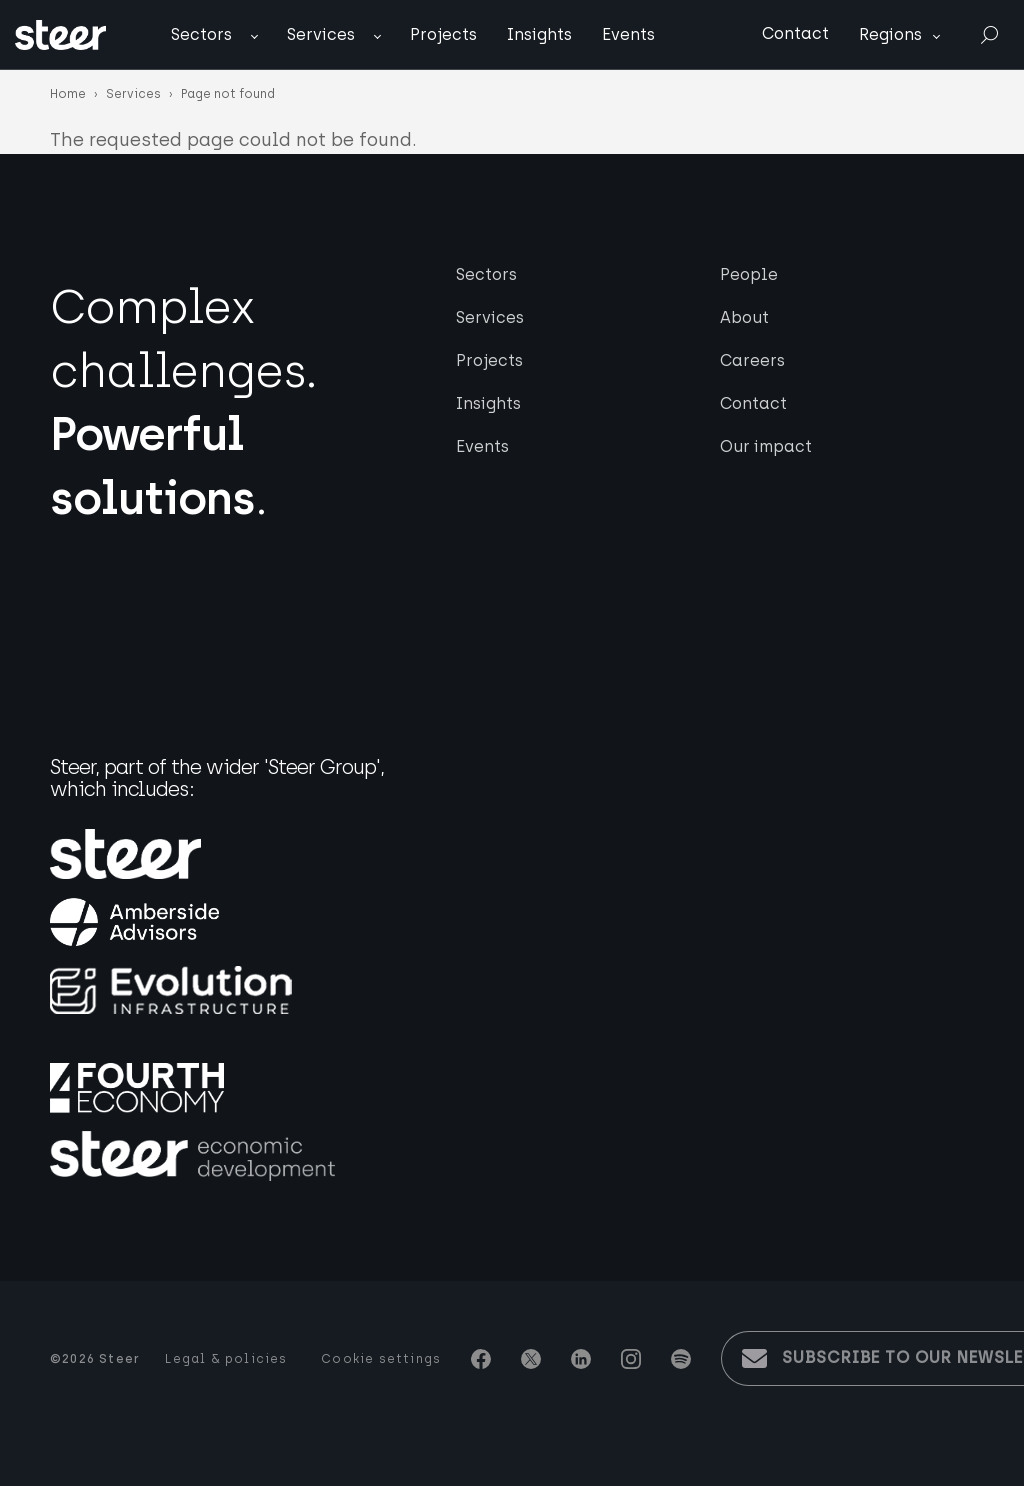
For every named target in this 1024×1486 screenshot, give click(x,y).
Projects (443, 34)
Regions (890, 34)
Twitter (531, 1359)
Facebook (481, 1359)
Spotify (681, 1359)
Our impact (766, 446)
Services (321, 34)
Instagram (631, 1359)
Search (989, 35)
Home (68, 94)
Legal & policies (226, 1359)
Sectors (201, 34)
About (744, 317)
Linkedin (581, 1359)
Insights (539, 34)
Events (628, 34)
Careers (752, 360)
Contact (795, 33)
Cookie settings (381, 1359)
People (749, 274)
